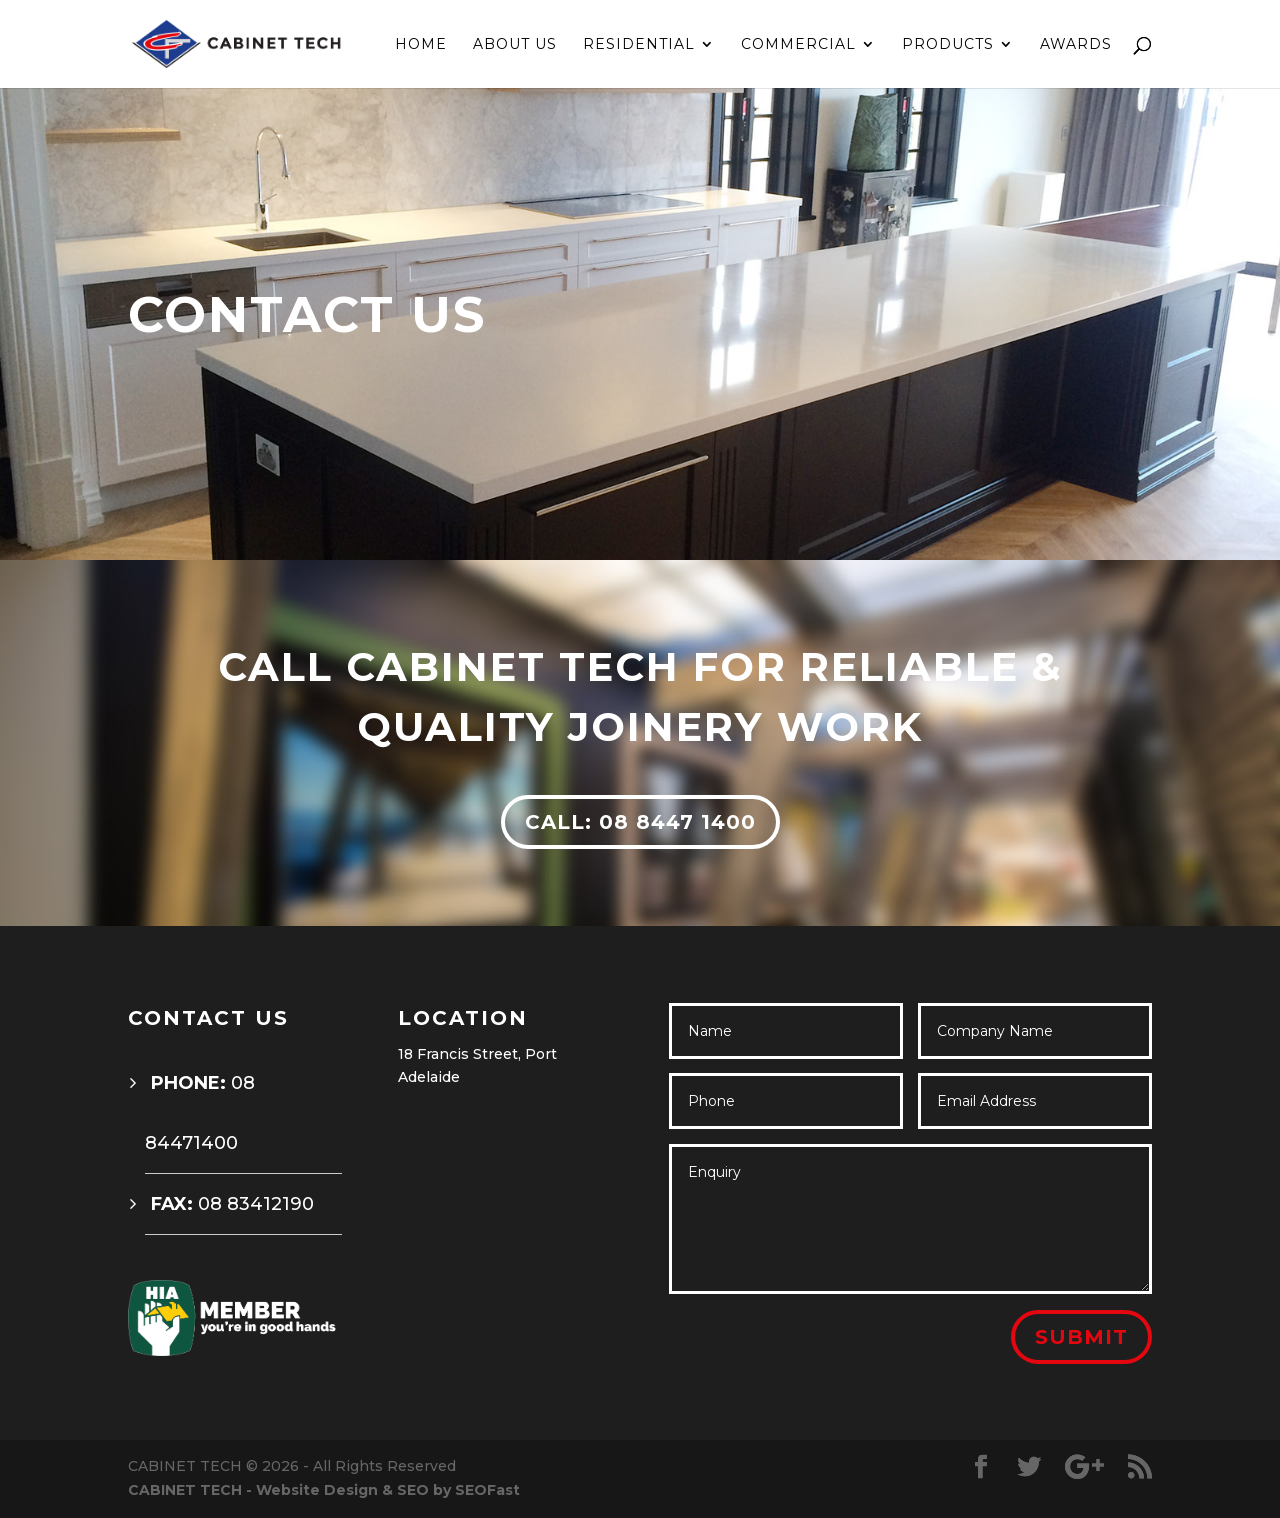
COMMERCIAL (798, 45)
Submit (1081, 1337)
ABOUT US (515, 45)
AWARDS (1076, 45)
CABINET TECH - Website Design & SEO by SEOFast (324, 1490)
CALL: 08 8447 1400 (640, 822)
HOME (421, 45)
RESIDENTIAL (639, 45)
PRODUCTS (948, 45)
